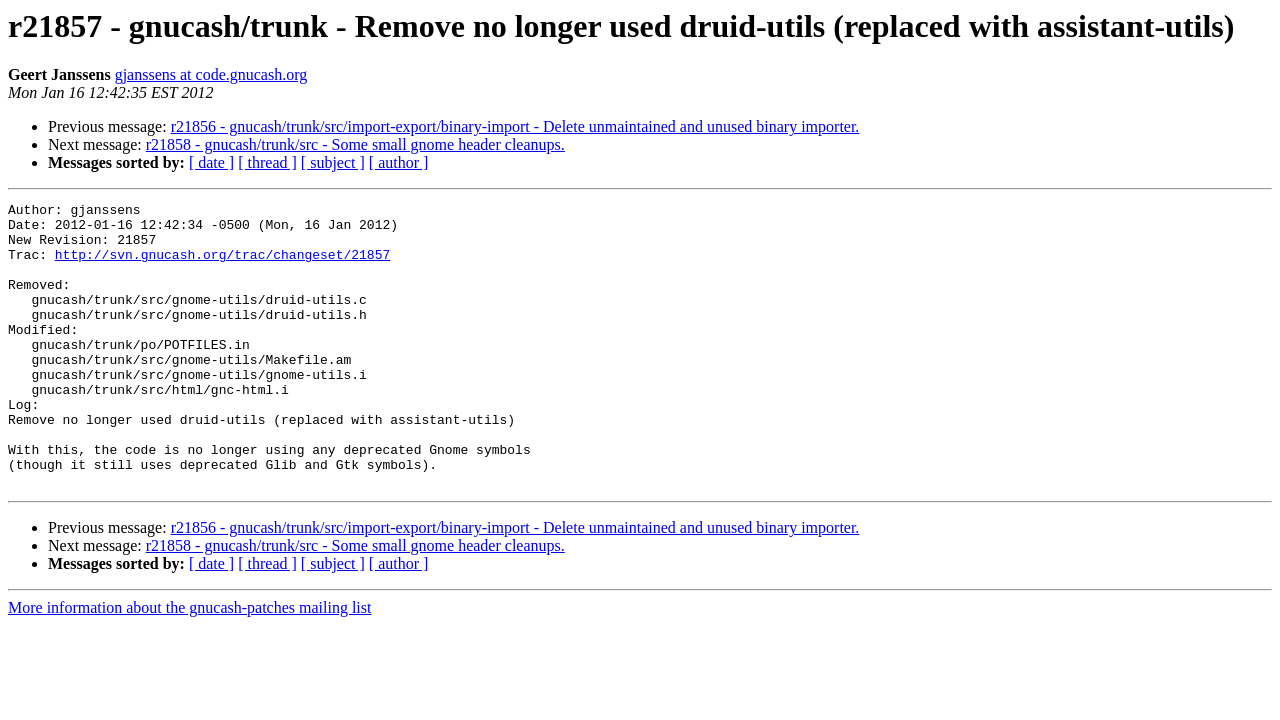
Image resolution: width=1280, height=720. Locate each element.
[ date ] (211, 162)
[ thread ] (267, 162)
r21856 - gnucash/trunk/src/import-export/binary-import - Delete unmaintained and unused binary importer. (515, 126)
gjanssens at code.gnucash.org (211, 74)
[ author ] (399, 162)
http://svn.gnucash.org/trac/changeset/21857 (222, 266)
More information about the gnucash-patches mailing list (189, 664)
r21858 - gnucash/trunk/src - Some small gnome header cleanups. (355, 144)
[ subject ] (333, 162)
